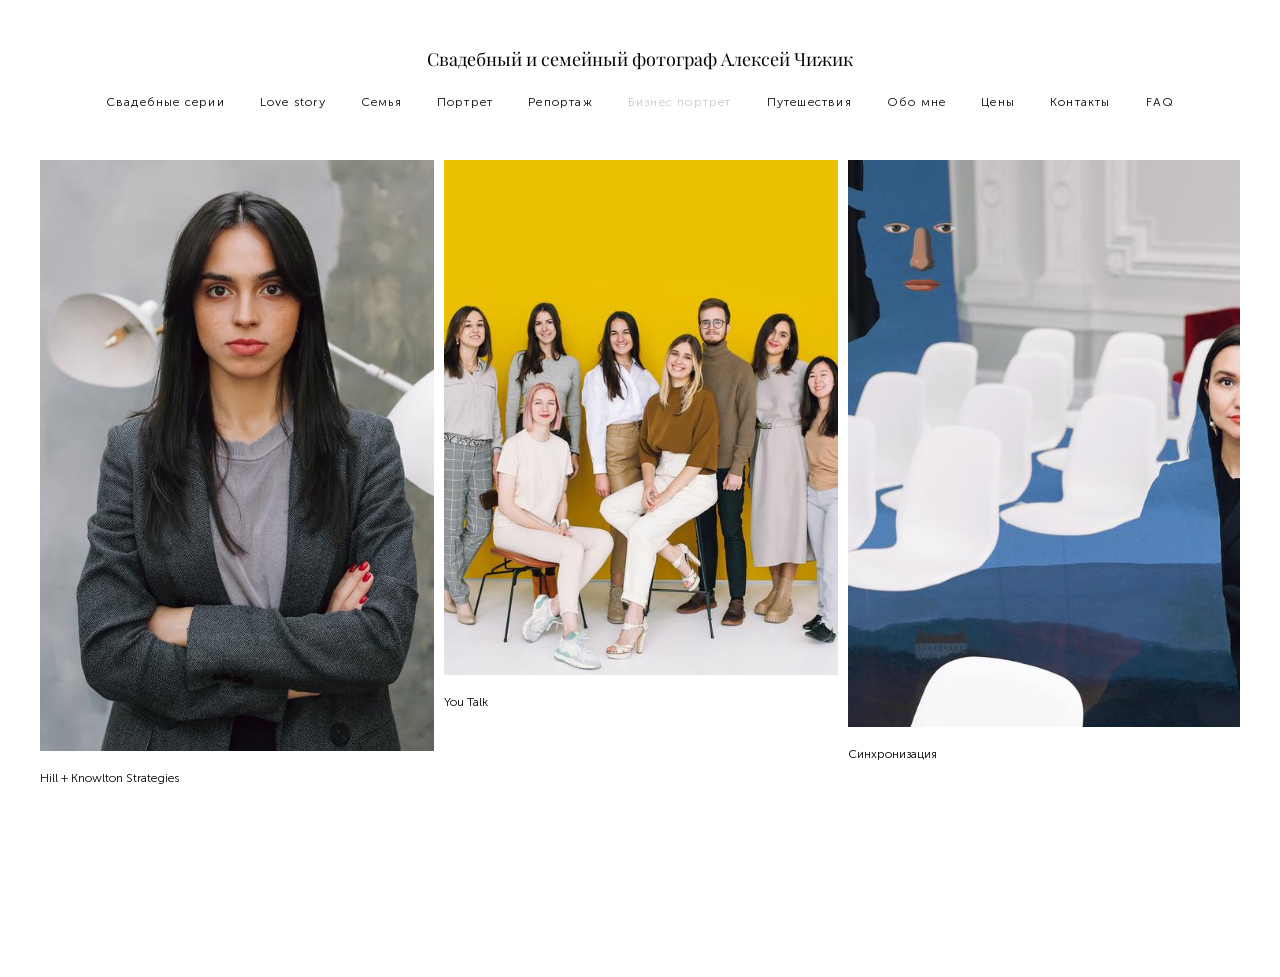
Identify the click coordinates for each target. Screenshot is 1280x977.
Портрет (465, 102)
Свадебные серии (165, 102)
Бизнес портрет (680, 102)
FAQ (1160, 102)
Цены (998, 102)
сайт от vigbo (640, 930)
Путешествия (809, 102)
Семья (381, 102)
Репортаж (560, 102)
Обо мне (916, 102)
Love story (293, 102)
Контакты (1080, 102)
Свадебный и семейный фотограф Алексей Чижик (640, 60)
